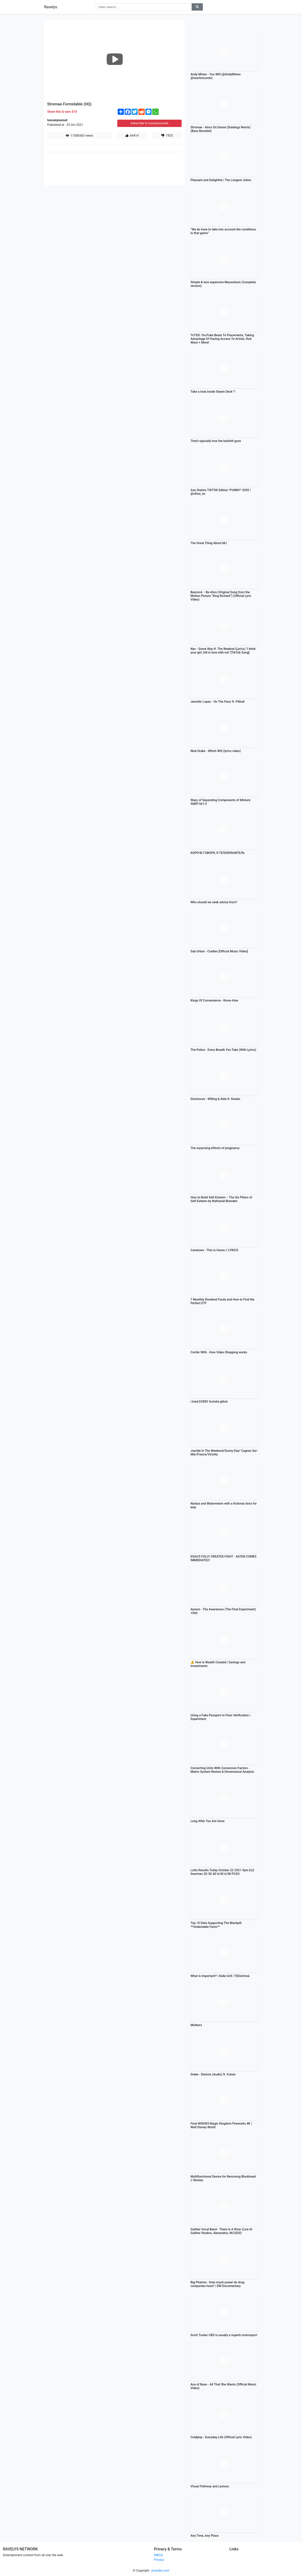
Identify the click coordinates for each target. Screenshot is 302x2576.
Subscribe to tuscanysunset (150, 123)
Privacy (159, 2560)
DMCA (158, 2555)
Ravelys (50, 7)
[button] (197, 7)
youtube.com (160, 2570)
